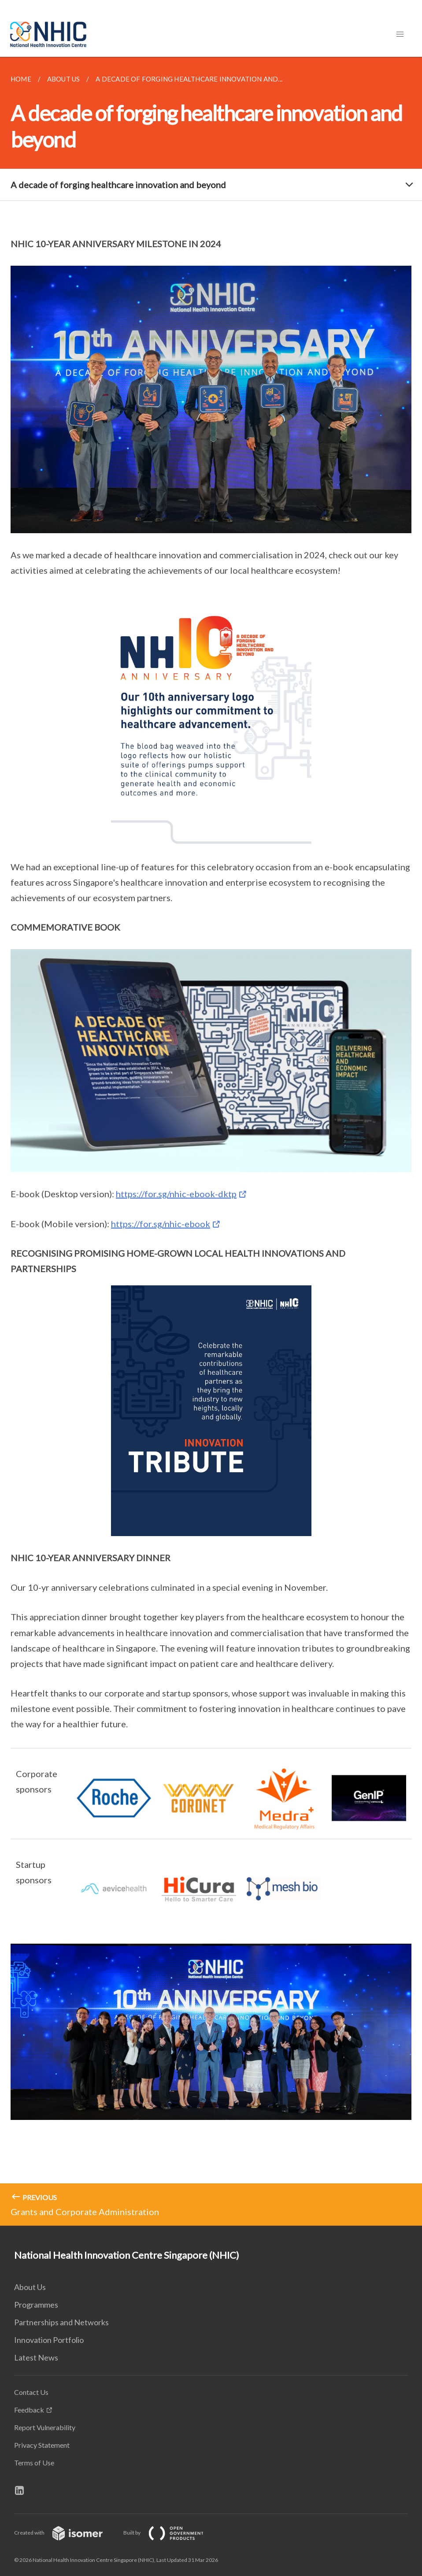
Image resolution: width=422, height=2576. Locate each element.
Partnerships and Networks (61, 2322)
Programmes (36, 2304)
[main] (211, 1141)
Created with (65, 2532)
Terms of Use (34, 2462)
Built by (170, 2532)
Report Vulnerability (44, 2427)
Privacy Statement (42, 2445)
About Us (30, 2287)
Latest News (36, 2357)
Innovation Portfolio (49, 2340)
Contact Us (31, 2392)
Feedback (29, 2409)
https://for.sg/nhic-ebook (160, 1223)
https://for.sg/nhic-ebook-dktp (176, 1193)
